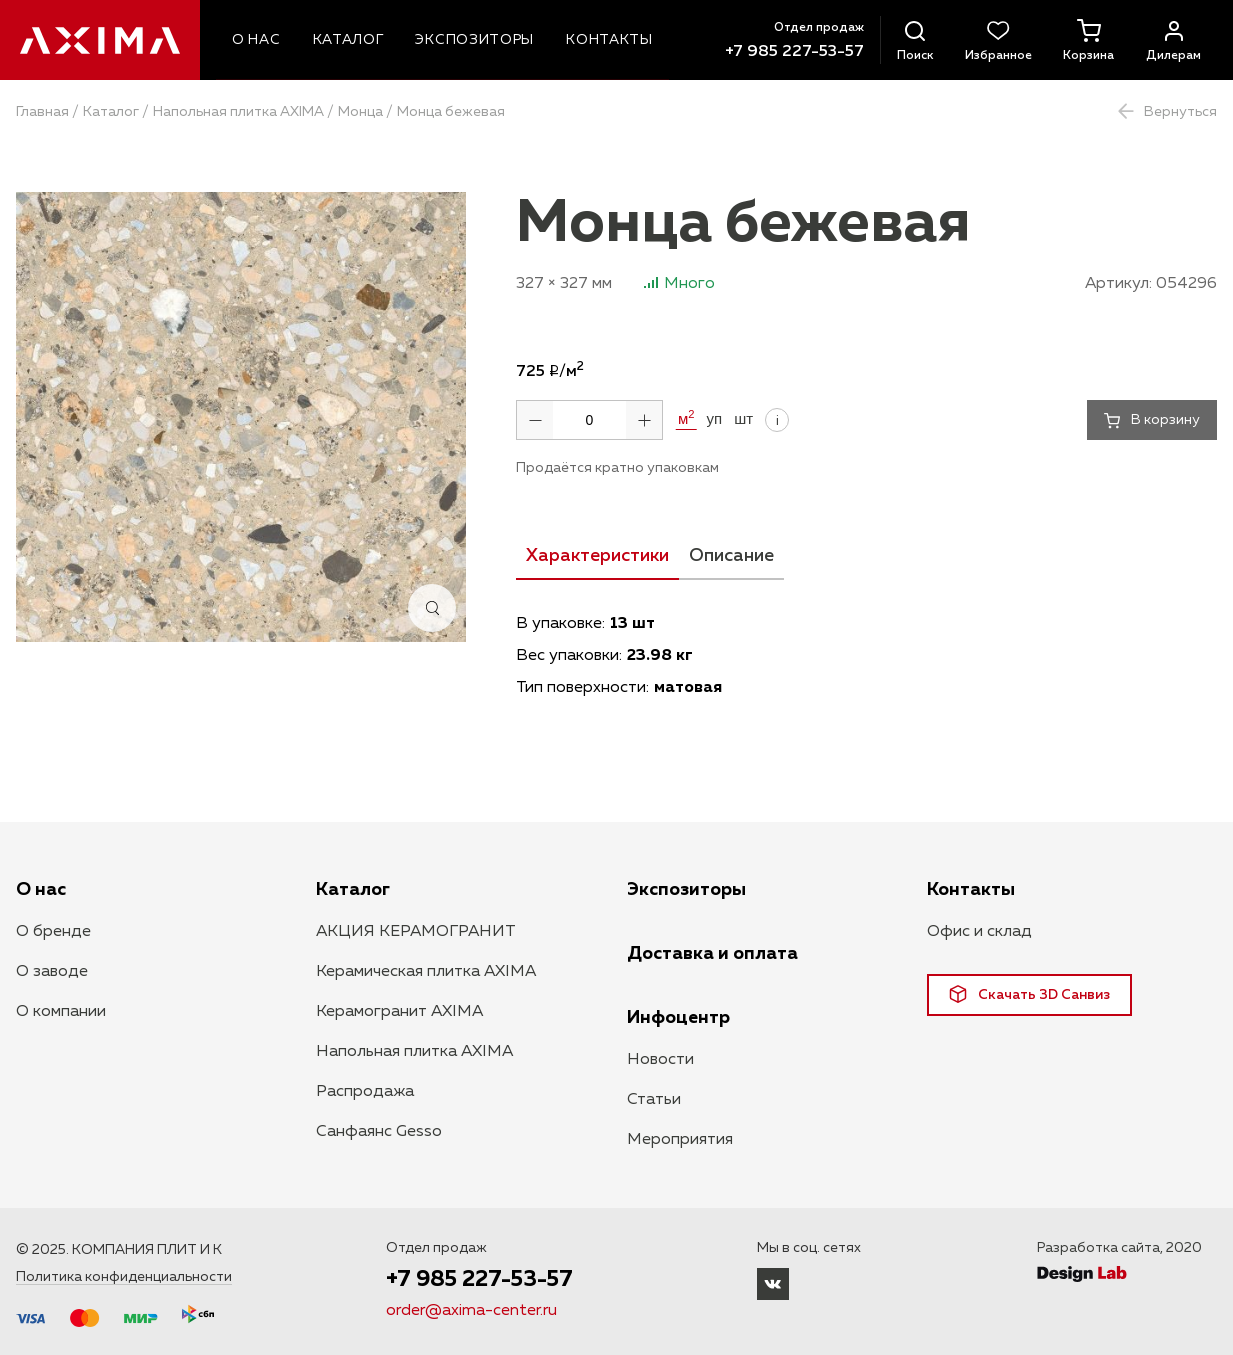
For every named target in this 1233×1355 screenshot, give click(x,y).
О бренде (53, 932)
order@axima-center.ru (471, 1311)
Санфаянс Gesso (379, 1132)
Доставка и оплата (712, 954)
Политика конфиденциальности (124, 1277)
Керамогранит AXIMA (399, 1012)
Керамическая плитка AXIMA (426, 972)
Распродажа (365, 1092)
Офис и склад (979, 932)
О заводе (52, 972)
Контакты (971, 890)
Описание (731, 556)
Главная (42, 112)
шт (743, 419)
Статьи (654, 1100)
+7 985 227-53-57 (794, 52)
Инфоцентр (678, 1018)
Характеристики (597, 556)
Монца (360, 112)
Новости (660, 1060)
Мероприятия (680, 1140)
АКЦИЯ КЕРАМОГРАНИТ (416, 932)
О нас (41, 890)
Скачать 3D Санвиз (1029, 994)
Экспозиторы (686, 890)
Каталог (111, 112)
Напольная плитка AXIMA (238, 112)
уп (715, 419)
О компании (61, 1012)
